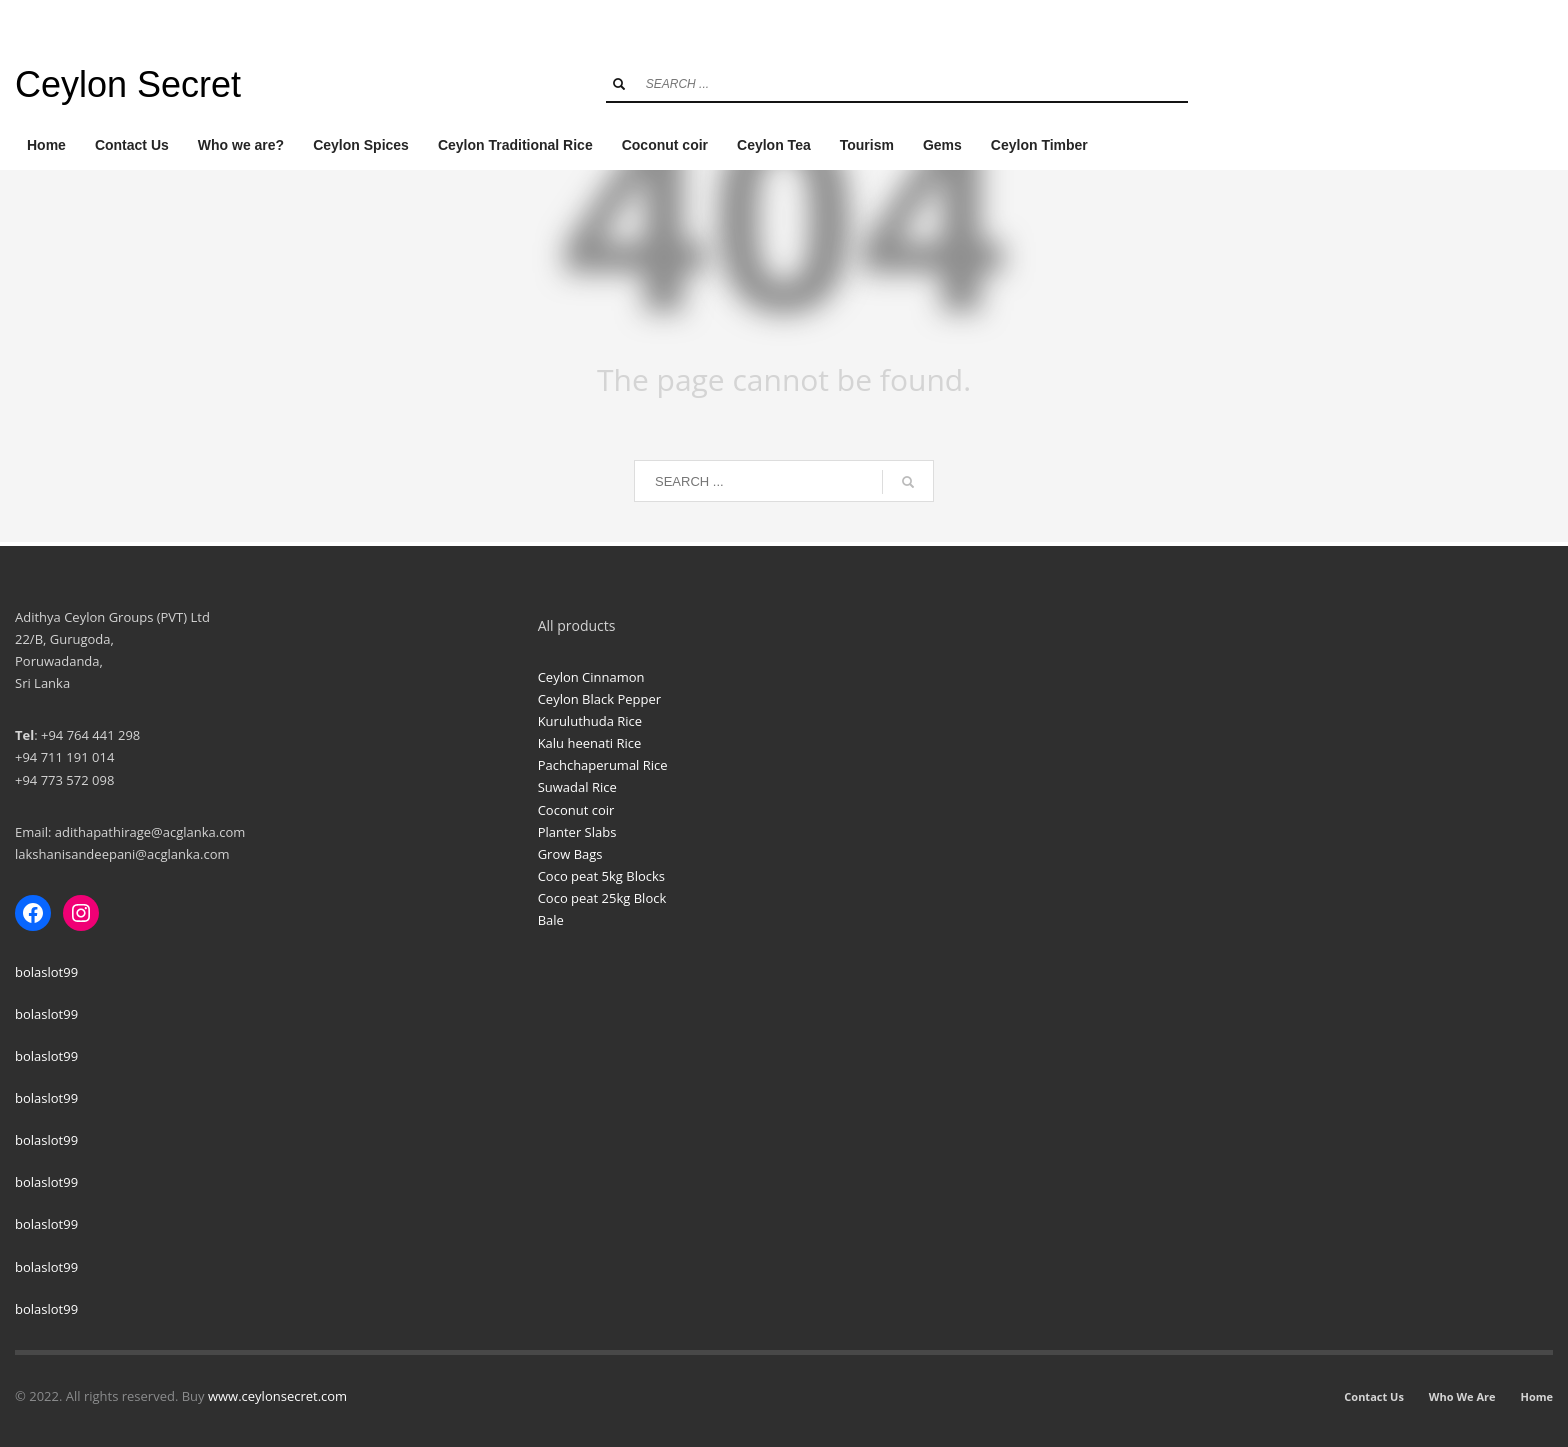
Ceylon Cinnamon (591, 677)
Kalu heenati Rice (590, 743)
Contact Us (1374, 1396)
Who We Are (1462, 1396)
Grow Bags (570, 854)
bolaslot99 (46, 972)
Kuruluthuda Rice (590, 721)
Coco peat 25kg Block (602, 898)
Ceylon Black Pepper (599, 699)
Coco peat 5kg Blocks (601, 876)
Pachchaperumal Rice (603, 765)
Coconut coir (576, 810)
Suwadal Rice (577, 787)
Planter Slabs (577, 832)
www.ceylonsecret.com (277, 1396)
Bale (551, 920)
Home (1536, 1396)
